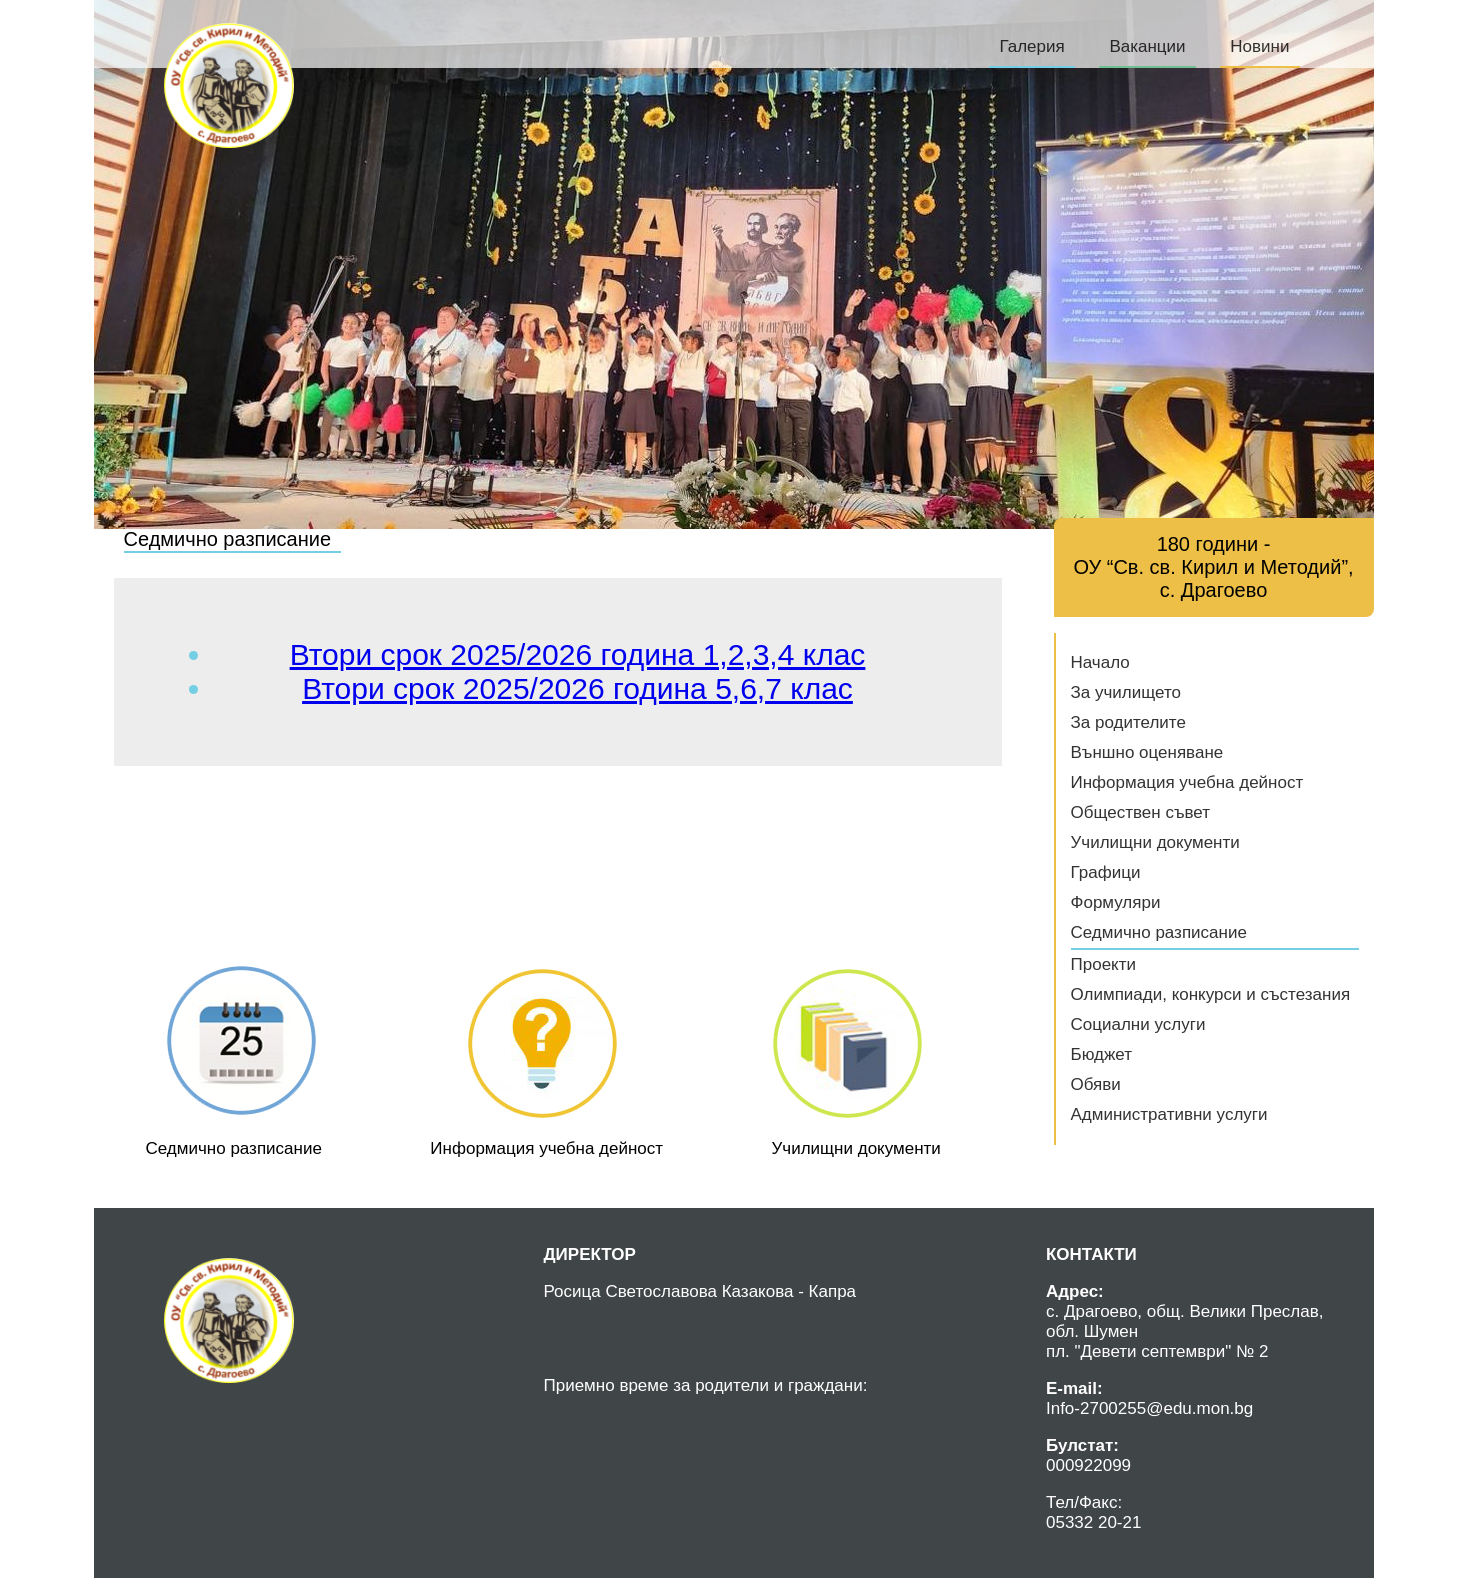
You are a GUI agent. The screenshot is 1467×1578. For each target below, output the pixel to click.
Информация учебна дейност (1187, 782)
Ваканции (1147, 46)
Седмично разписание (1159, 932)
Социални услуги (1138, 1024)
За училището (1126, 692)
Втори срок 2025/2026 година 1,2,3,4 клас (578, 654)
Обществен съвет (1141, 812)
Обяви (1096, 1084)
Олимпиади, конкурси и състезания (1211, 994)
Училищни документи (1155, 842)
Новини (1259, 46)
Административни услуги (1169, 1114)
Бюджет (1102, 1054)
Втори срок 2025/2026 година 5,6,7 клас (577, 688)
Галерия (1031, 46)
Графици (1106, 872)
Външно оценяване (1147, 752)
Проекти (1104, 964)
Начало (1100, 662)
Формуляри (1116, 902)
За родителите (1128, 722)
